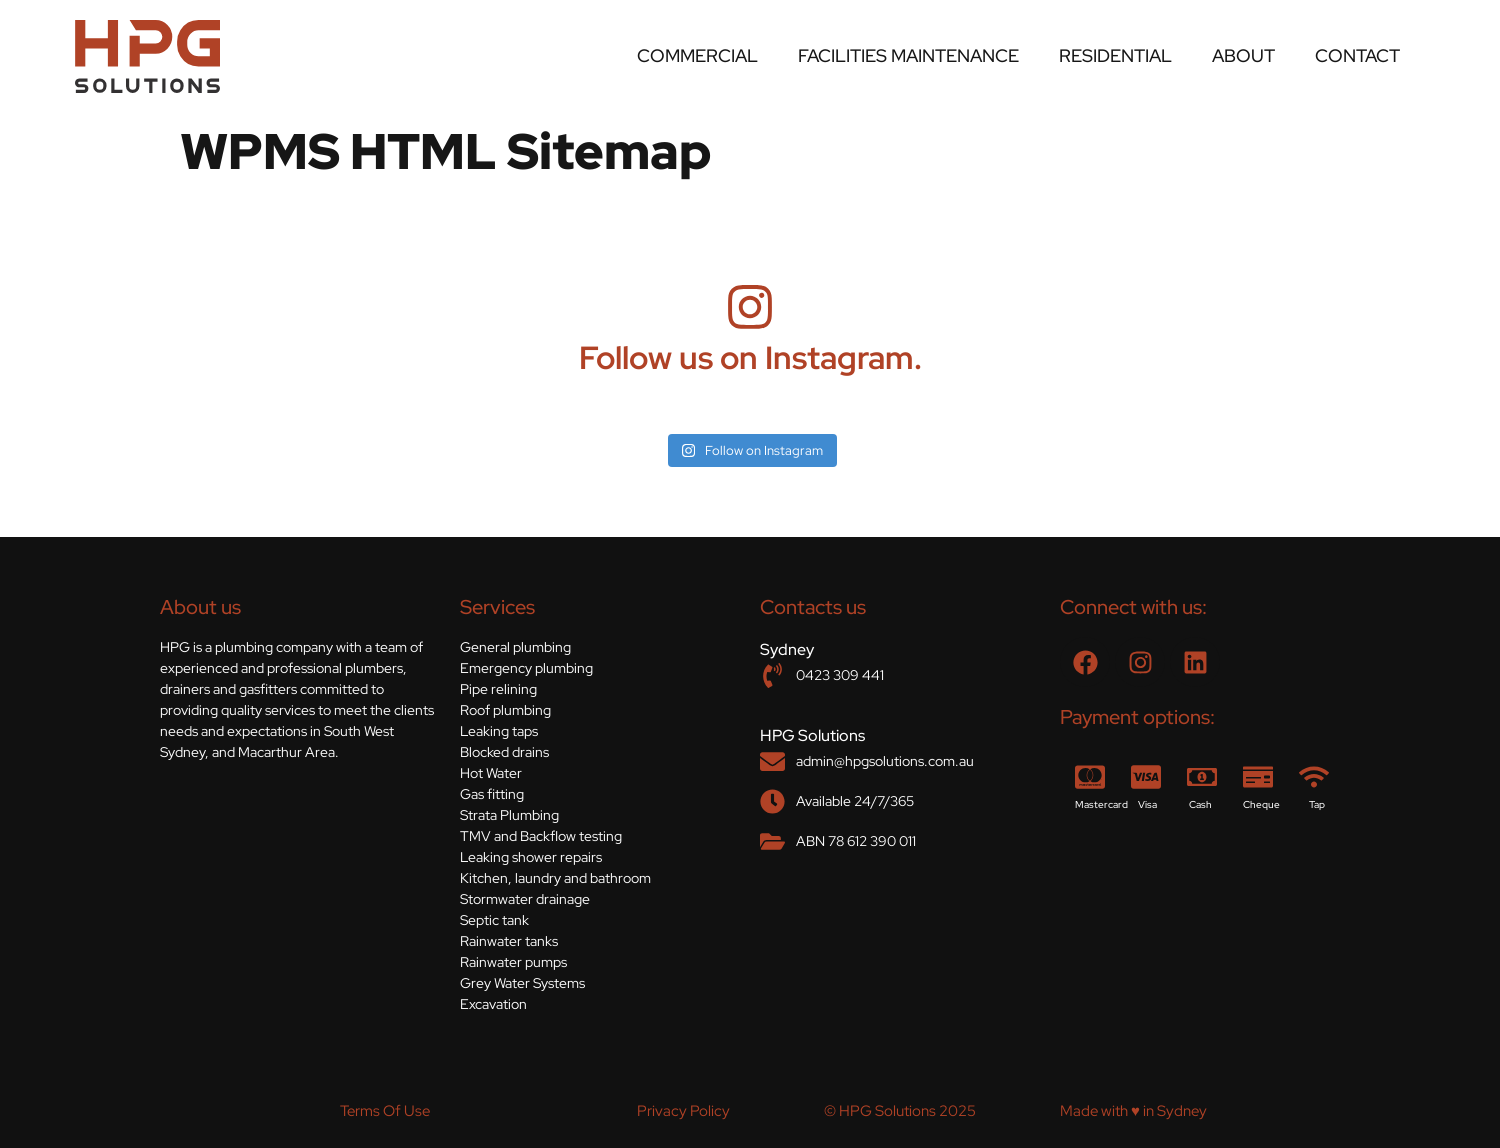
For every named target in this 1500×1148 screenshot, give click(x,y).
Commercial (697, 55)
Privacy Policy (683, 1111)
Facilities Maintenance (908, 55)
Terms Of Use (385, 1111)
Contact (1357, 55)
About (1243, 55)
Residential (1115, 55)
